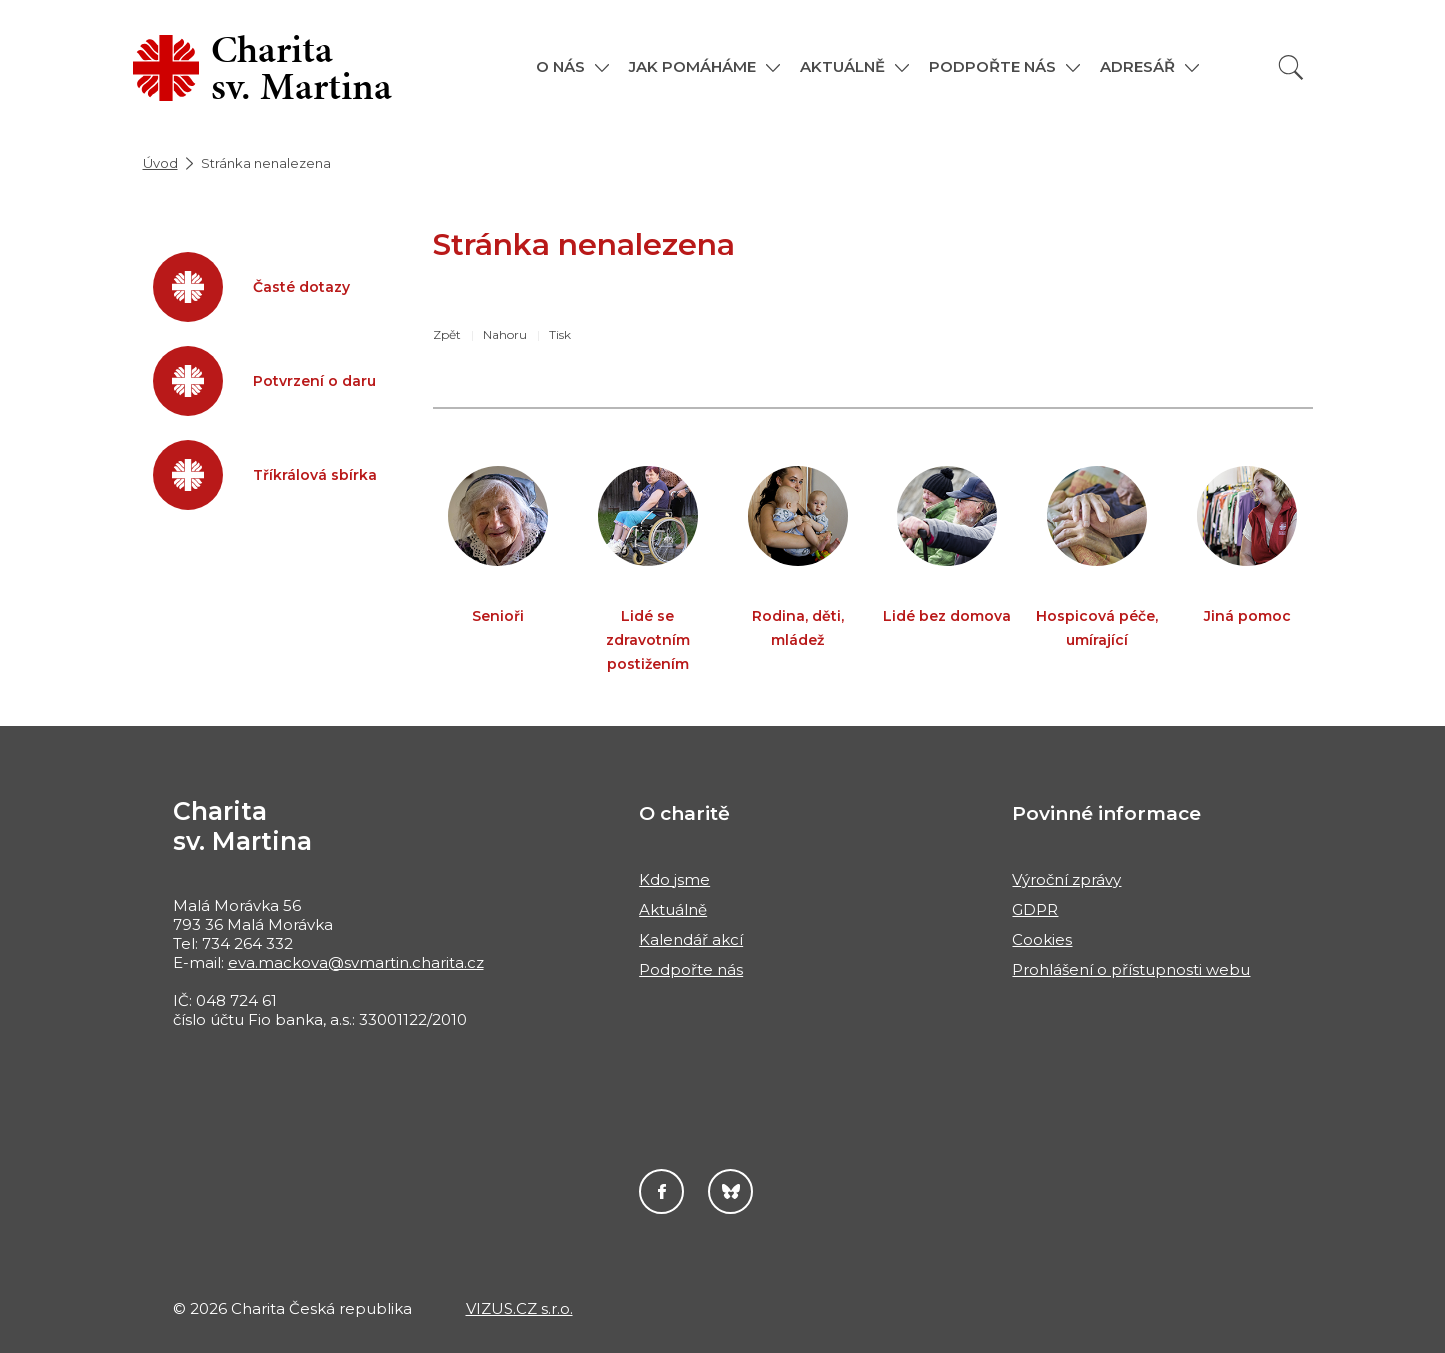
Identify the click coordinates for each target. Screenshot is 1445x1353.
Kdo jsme (674, 879)
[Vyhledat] (1291, 67)
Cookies (1042, 939)
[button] (572, 66)
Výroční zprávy (1066, 879)
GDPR (1035, 909)
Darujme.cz (730, 1191)
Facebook (661, 1191)
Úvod (160, 163)
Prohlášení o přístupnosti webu (1131, 969)
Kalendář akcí (691, 939)
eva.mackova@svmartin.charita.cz (356, 962)
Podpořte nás (691, 969)
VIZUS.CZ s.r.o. (519, 1308)
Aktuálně (673, 909)
